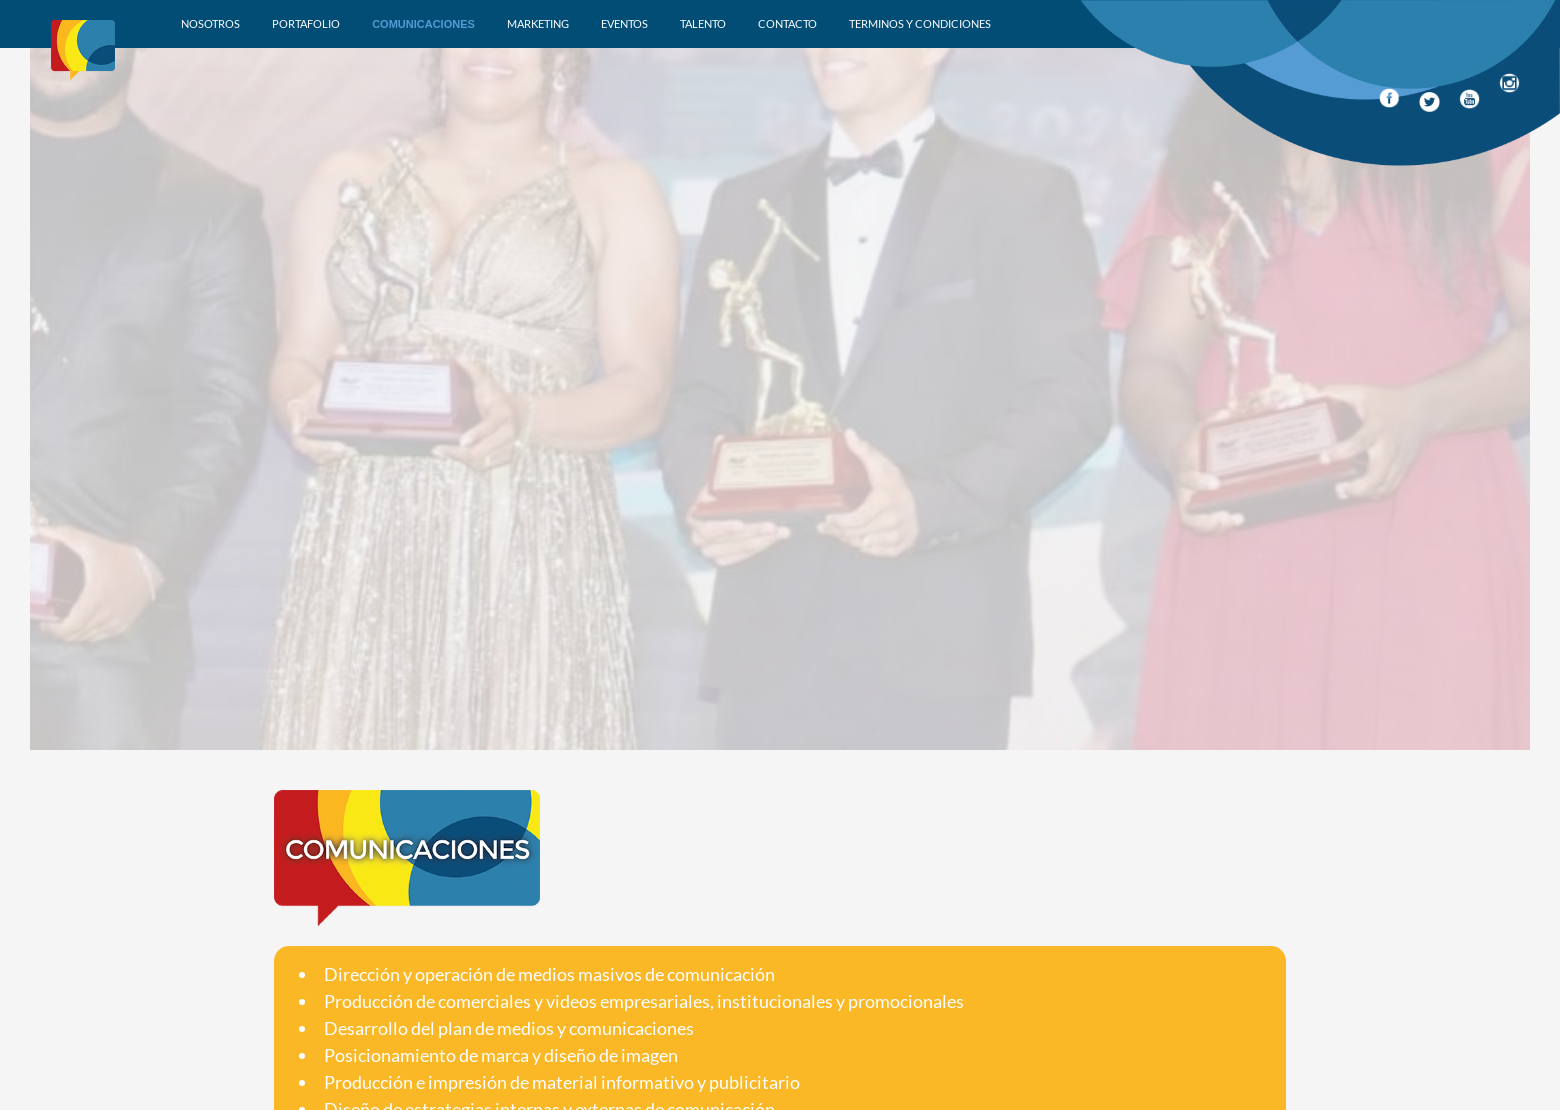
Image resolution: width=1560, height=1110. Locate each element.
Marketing (538, 23)
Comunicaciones (423, 24)
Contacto (787, 23)
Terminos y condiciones (920, 23)
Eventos (624, 23)
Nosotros (210, 23)
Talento (703, 23)
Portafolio (306, 23)
